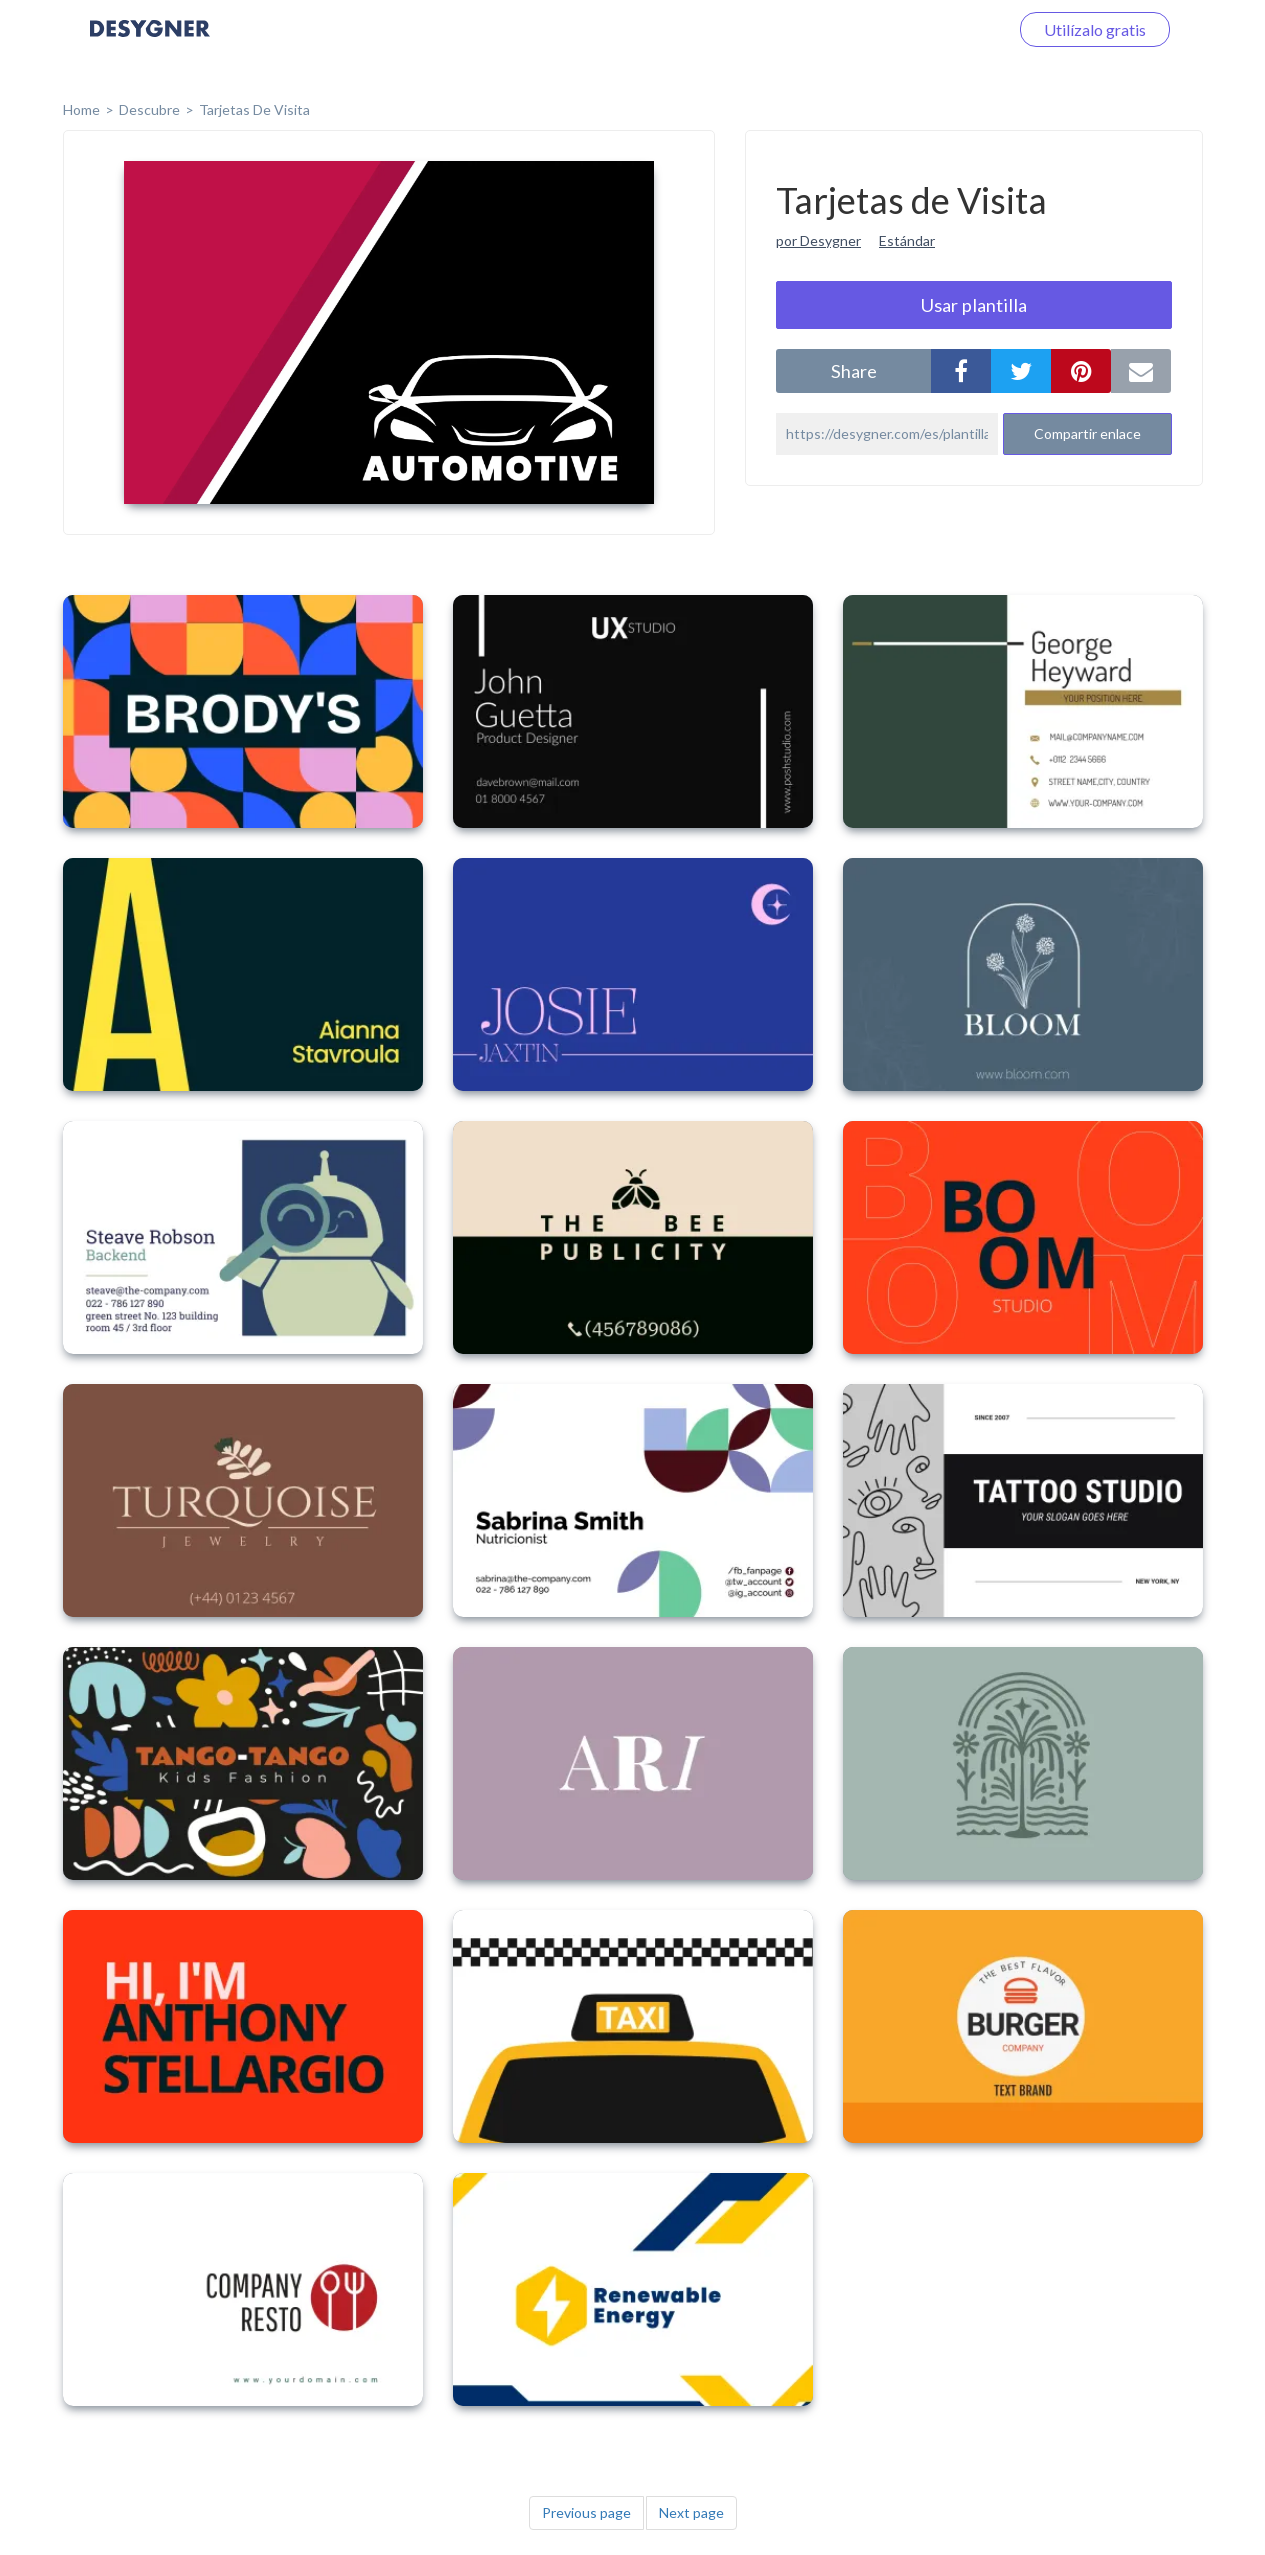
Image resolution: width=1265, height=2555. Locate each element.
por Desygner (818, 240)
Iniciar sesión (939, 29)
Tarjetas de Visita (254, 109)
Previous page (586, 2512)
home (81, 109)
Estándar (907, 240)
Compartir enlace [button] (1087, 433)
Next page (691, 2512)
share (854, 371)
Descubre (149, 109)
